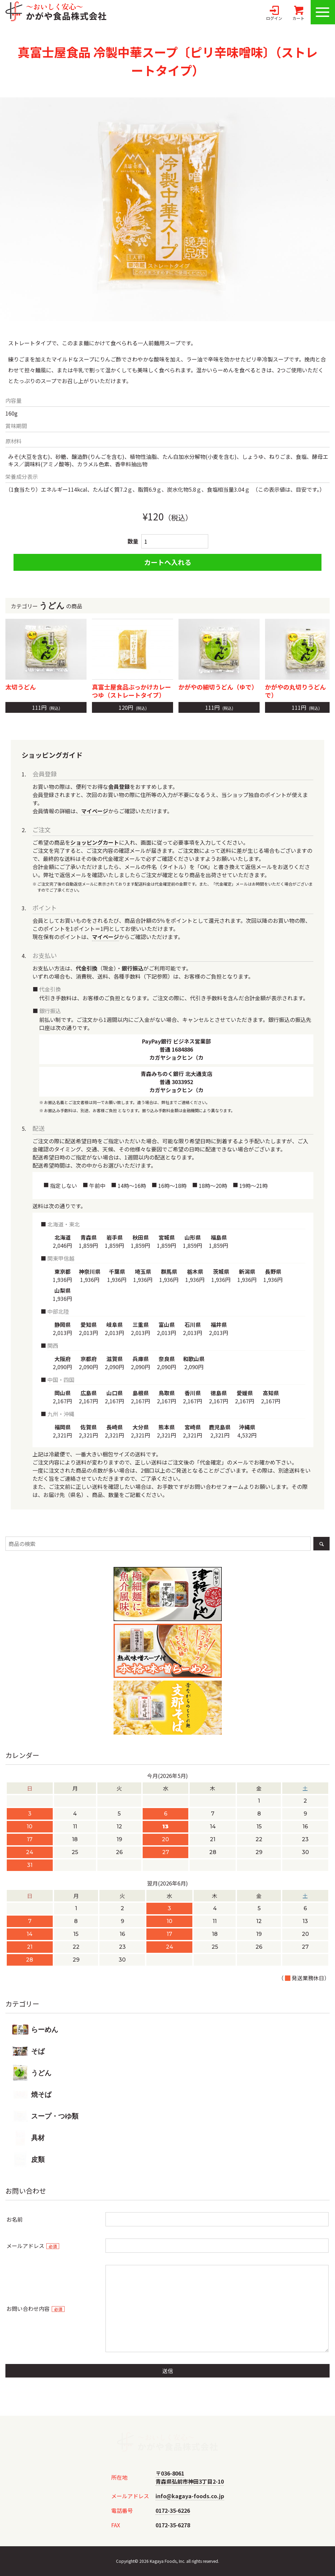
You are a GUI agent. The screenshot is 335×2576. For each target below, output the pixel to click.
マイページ (94, 811)
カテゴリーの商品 (167, 605)
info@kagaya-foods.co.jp (189, 2496)
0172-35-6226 (172, 2510)
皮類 (28, 2159)
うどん (31, 2073)
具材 (28, 2138)
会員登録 (119, 786)
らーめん (35, 2029)
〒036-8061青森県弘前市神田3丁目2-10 (189, 2477)
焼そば (31, 2094)
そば (28, 2051)
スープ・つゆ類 (45, 2116)
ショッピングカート (94, 842)
